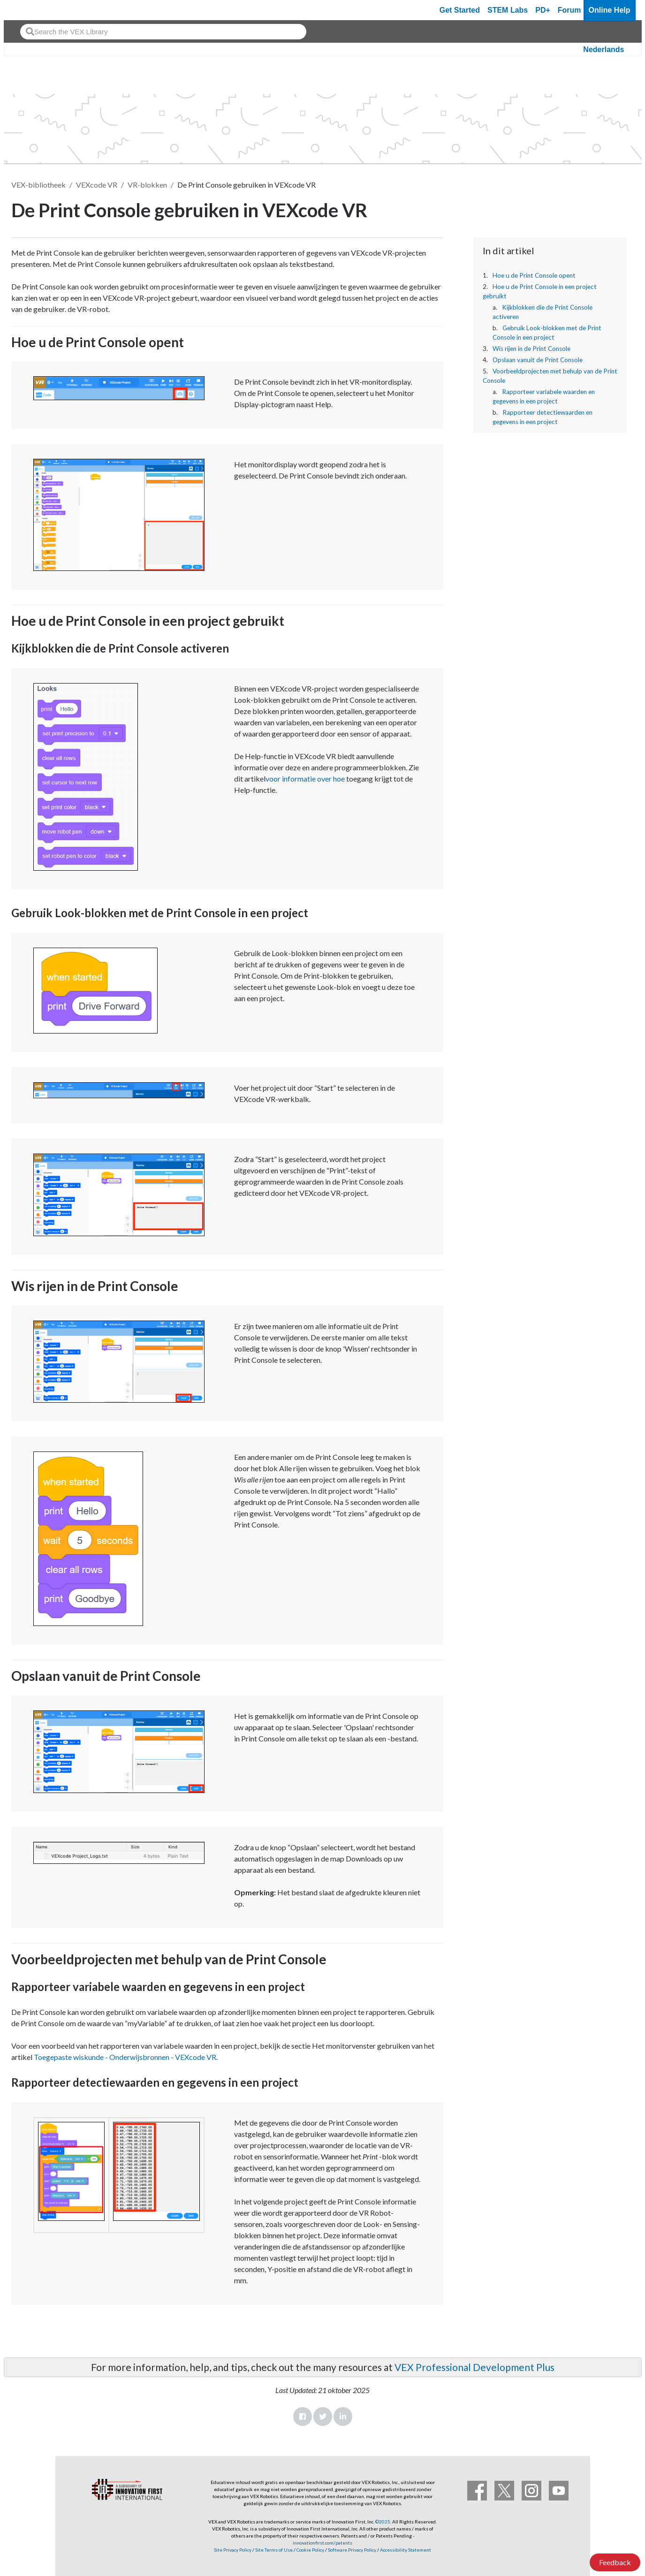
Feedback (615, 2562)
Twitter (322, 2416)
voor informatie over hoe (305, 778)
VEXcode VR (96, 184)
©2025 (382, 2521)
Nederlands (603, 49)
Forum (569, 10)
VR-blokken (147, 184)
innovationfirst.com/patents (322, 2543)
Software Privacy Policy (352, 2550)
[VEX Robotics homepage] (29, 10)
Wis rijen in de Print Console (531, 348)
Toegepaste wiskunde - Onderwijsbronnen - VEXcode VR (125, 2056)
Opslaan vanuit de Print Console (538, 360)
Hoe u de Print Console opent (534, 275)
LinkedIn (343, 2416)
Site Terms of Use (273, 2550)
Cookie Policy (310, 2550)
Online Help (609, 10)
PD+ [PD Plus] (542, 10)
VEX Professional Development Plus (474, 2367)
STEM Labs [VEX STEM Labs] (507, 10)
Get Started (460, 10)
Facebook (302, 2416)
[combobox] (163, 31)
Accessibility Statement (405, 2550)
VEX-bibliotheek (38, 184)
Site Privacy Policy (232, 2550)
